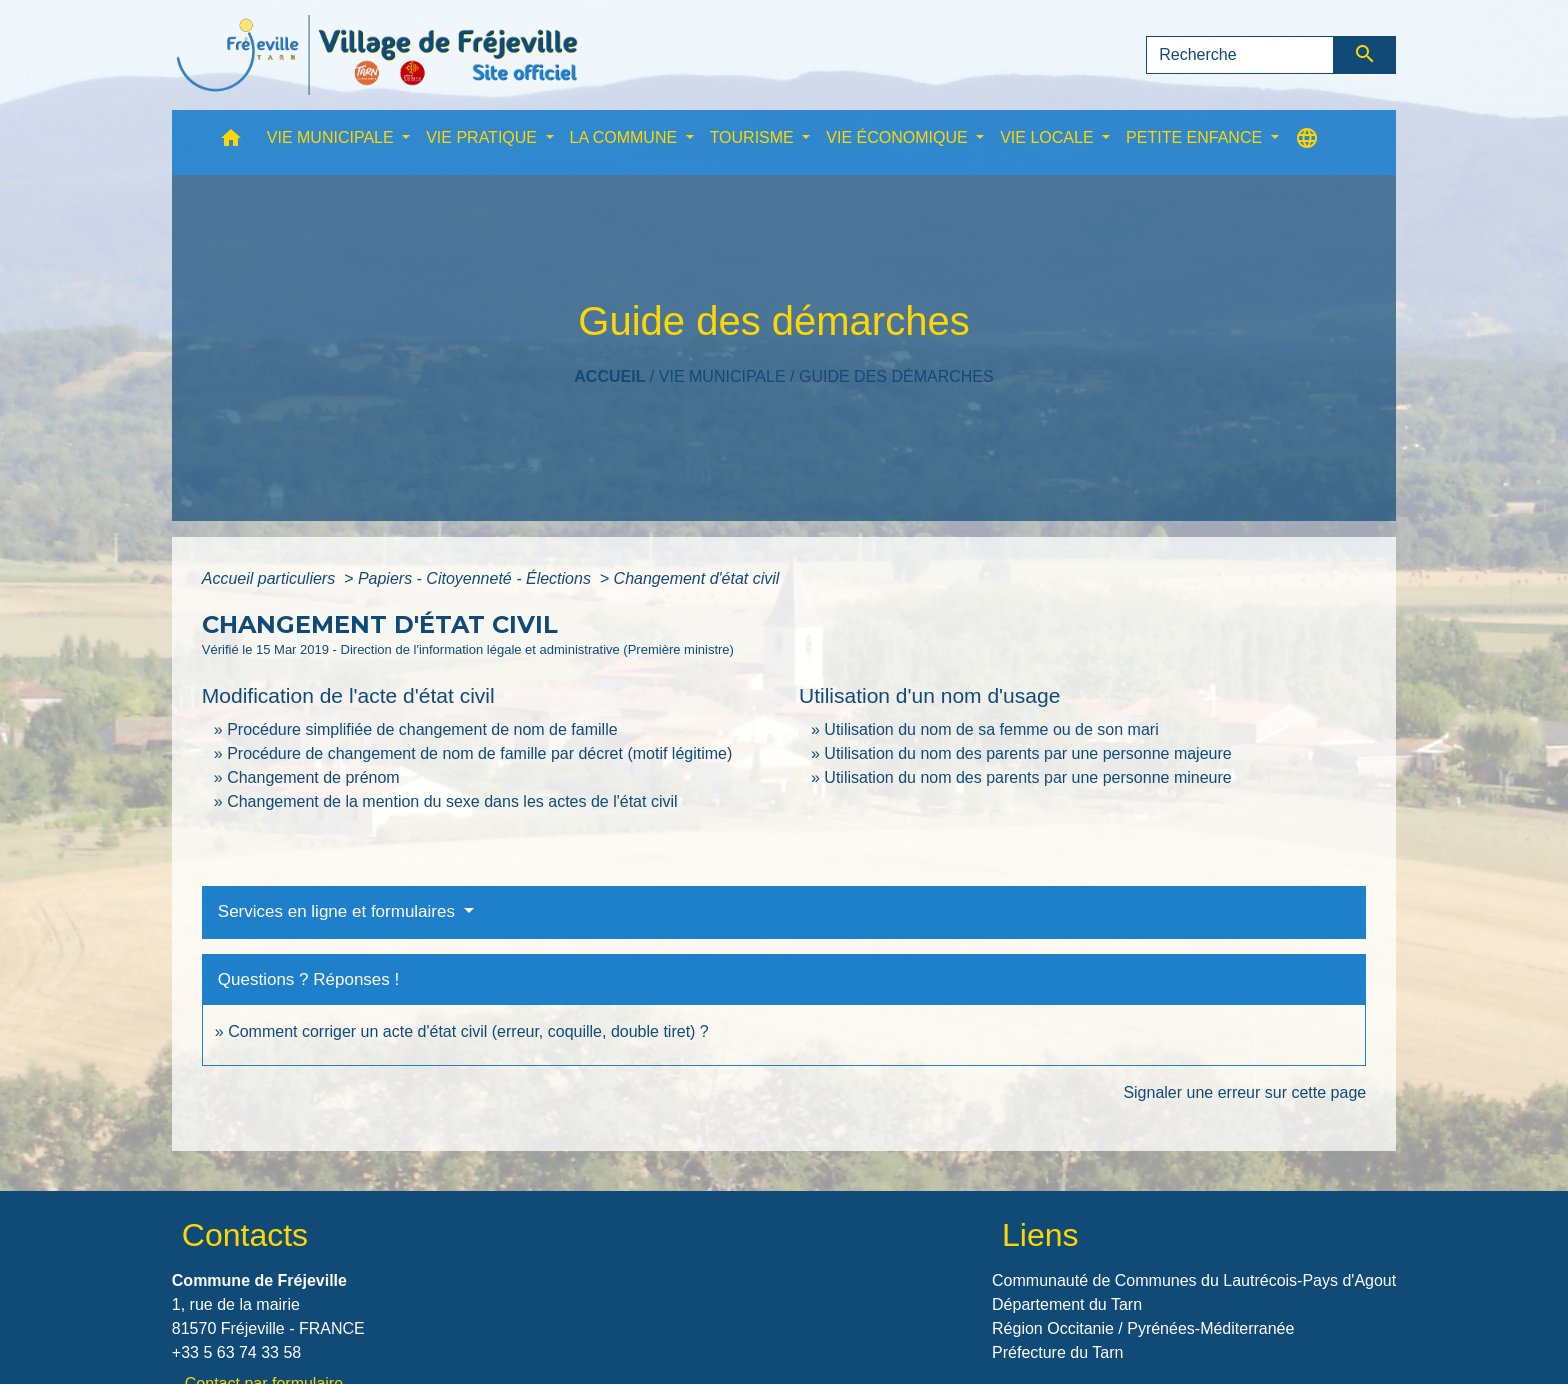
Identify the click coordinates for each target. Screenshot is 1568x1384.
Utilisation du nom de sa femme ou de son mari (991, 729)
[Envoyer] (1365, 55)
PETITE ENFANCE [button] (1196, 137)
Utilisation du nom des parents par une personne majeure (1027, 753)
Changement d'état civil (697, 578)
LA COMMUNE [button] (626, 137)
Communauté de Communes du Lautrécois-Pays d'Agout (1194, 1280)
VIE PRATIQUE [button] (483, 137)
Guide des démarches (896, 376)
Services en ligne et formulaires (339, 911)
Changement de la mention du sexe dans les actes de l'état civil (452, 801)
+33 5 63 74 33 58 (236, 1352)
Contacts (245, 1235)
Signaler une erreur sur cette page (1244, 1092)
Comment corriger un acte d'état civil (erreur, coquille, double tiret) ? (468, 1031)
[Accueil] (377, 55)
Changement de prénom (313, 777)
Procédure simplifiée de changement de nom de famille (422, 729)
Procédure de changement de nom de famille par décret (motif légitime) (479, 753)
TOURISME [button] (754, 137)
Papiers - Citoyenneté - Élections (476, 578)
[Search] (1240, 55)
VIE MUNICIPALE (722, 376)
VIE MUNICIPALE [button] (332, 137)
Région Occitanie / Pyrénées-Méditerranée (1143, 1328)
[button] (231, 142)
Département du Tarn (1067, 1304)
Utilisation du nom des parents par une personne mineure (1027, 777)
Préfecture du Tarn (1057, 1352)
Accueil (609, 376)
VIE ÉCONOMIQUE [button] (899, 137)
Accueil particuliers (271, 578)
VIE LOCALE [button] (1049, 137)
